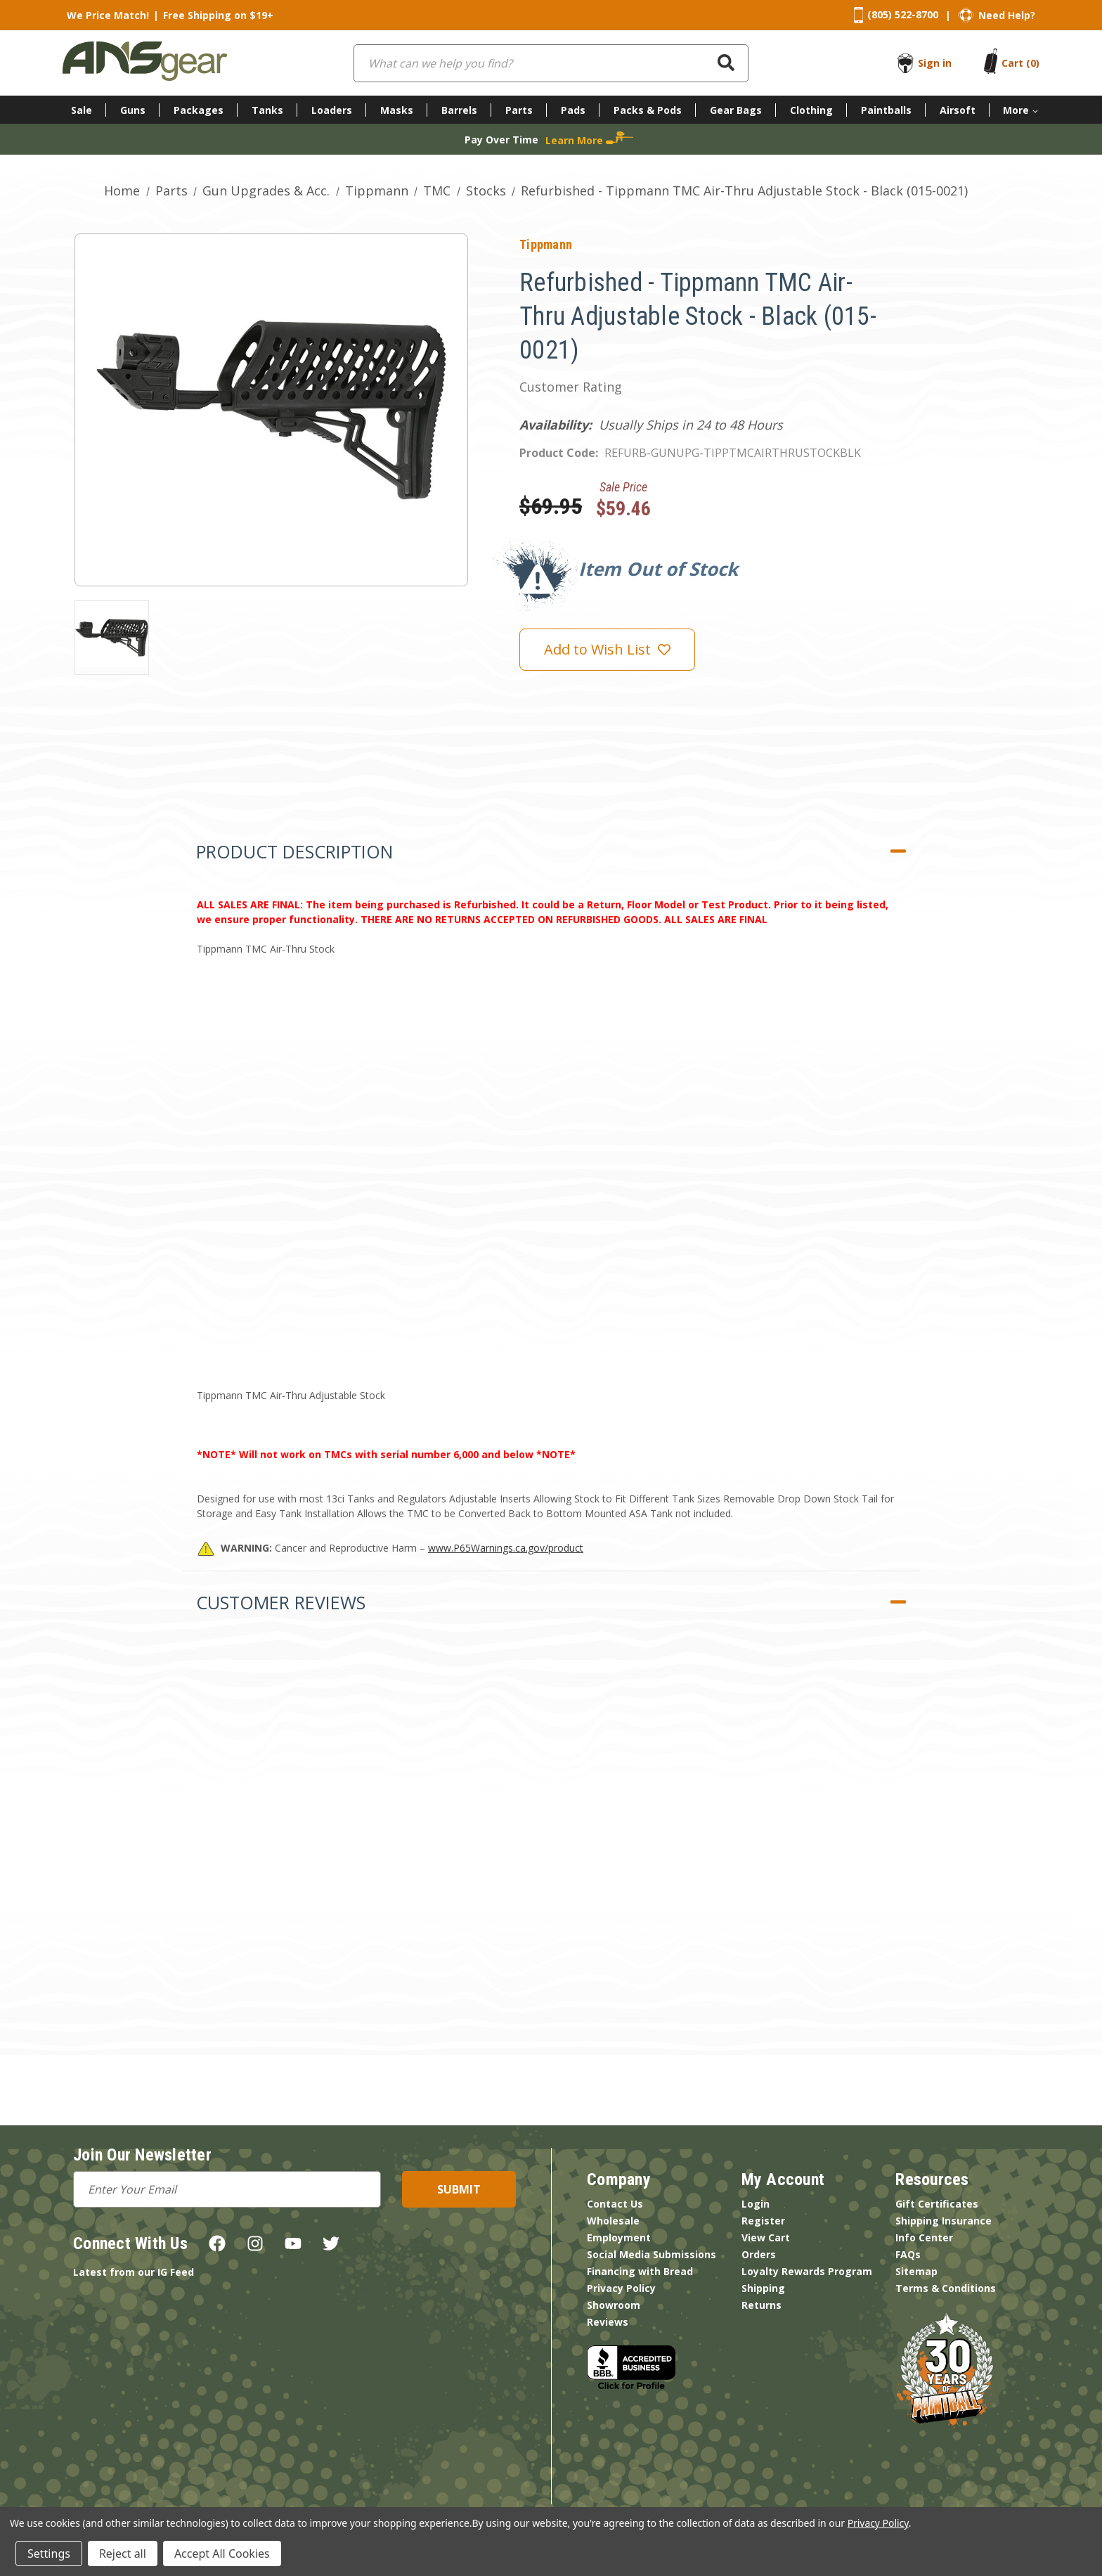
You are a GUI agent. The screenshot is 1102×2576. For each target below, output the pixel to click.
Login (755, 2203)
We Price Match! (108, 15)
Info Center (924, 2237)
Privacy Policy (621, 2288)
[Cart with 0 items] (1020, 63)
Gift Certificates (936, 2203)
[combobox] (551, 63)
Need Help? (1006, 15)
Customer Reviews (280, 1602)
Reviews (607, 2322)
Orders (758, 2254)
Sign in (935, 63)
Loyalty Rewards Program (806, 2271)
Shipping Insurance (943, 2220)
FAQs (908, 2254)
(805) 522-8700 (902, 14)
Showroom (613, 2305)
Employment (619, 2237)
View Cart (765, 2237)
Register (763, 2220)
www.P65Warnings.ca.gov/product (505, 1547)
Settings (48, 2553)
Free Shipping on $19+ (218, 15)
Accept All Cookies (222, 2553)
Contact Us (615, 2203)
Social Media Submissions (651, 2254)
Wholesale (613, 2220)
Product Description (294, 851)
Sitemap (916, 2271)
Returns (761, 2305)
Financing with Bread (640, 2271)
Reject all (122, 2553)
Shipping (763, 2288)
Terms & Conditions (945, 2288)
